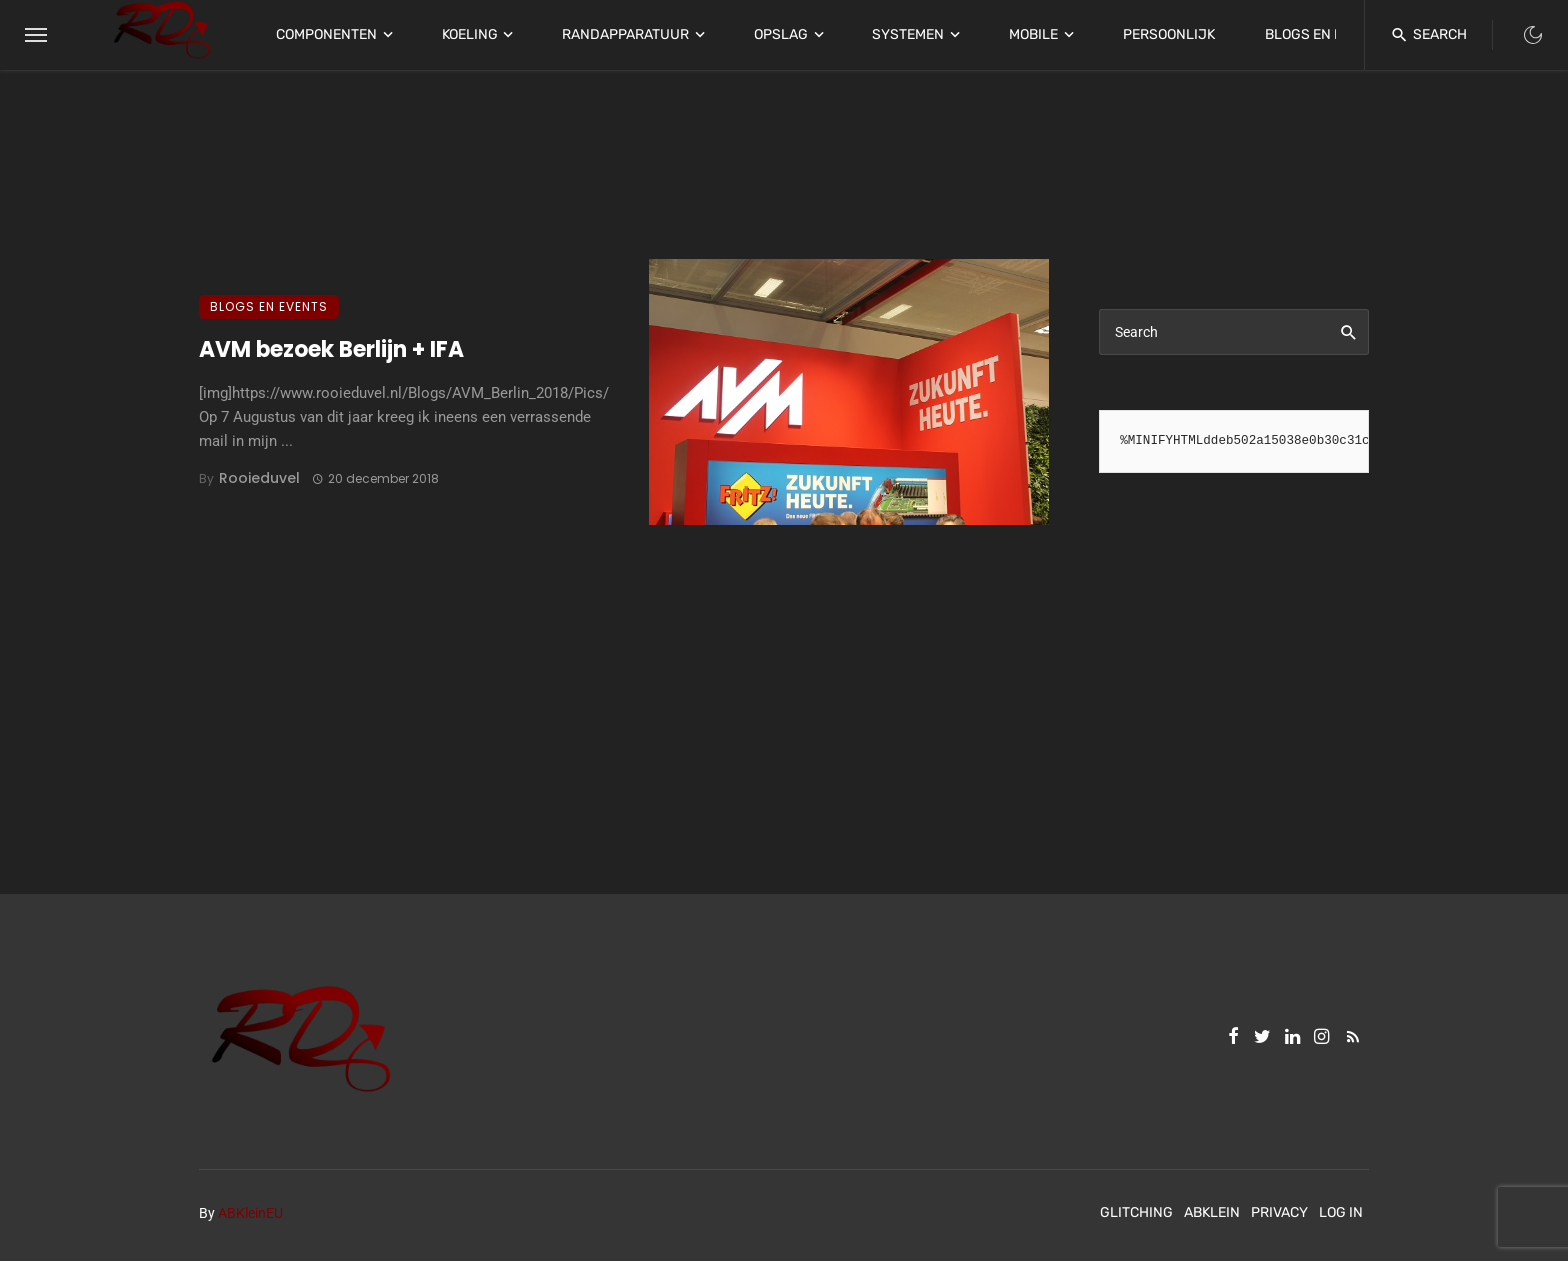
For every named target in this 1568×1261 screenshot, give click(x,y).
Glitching (1136, 1212)
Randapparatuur (625, 34)
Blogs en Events (1325, 34)
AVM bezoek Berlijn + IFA (331, 349)
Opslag (781, 34)
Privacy (1279, 1212)
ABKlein (1212, 1212)
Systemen (908, 34)
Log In (1341, 1212)
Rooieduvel (259, 478)
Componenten (326, 34)
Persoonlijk (1169, 34)
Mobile (1033, 34)
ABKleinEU (250, 1213)
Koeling (470, 34)
